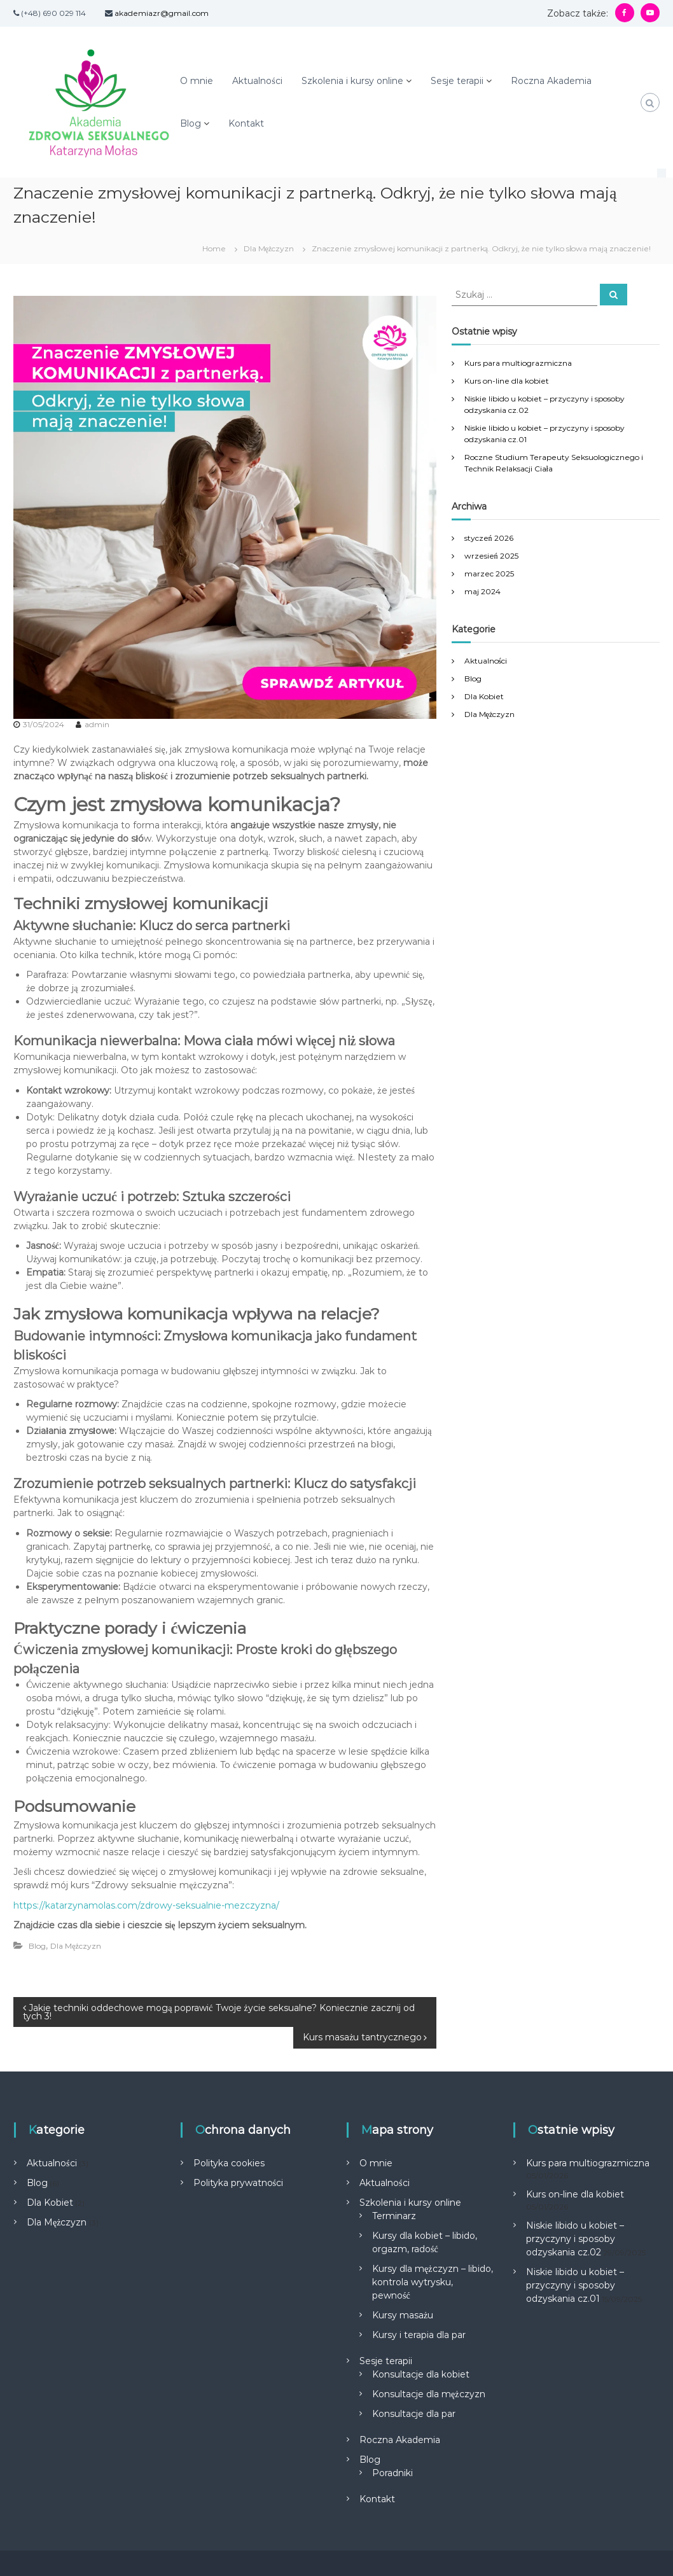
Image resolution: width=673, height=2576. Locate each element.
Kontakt (246, 123)
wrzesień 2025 (491, 555)
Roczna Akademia (551, 81)
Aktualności (257, 81)
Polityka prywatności (238, 2183)
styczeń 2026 (488, 538)
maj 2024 (482, 591)
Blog (190, 123)
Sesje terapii (457, 81)
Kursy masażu (402, 2315)
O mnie (196, 81)
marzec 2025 (489, 573)
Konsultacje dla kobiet (420, 2374)
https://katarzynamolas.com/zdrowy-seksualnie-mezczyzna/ (146, 1905)
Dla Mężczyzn (269, 248)
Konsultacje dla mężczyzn (428, 2394)
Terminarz (394, 2216)
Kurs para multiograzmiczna (518, 363)
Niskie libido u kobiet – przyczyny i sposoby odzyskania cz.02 (575, 2239)
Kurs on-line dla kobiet (506, 381)
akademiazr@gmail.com (161, 13)
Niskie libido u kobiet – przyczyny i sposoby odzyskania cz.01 (575, 2285)
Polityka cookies (229, 2163)
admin (97, 724)
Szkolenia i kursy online (352, 81)
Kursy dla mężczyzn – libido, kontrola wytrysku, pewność (432, 2282)
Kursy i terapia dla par (419, 2335)
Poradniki (392, 2473)
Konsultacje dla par (413, 2413)
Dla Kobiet (484, 696)
